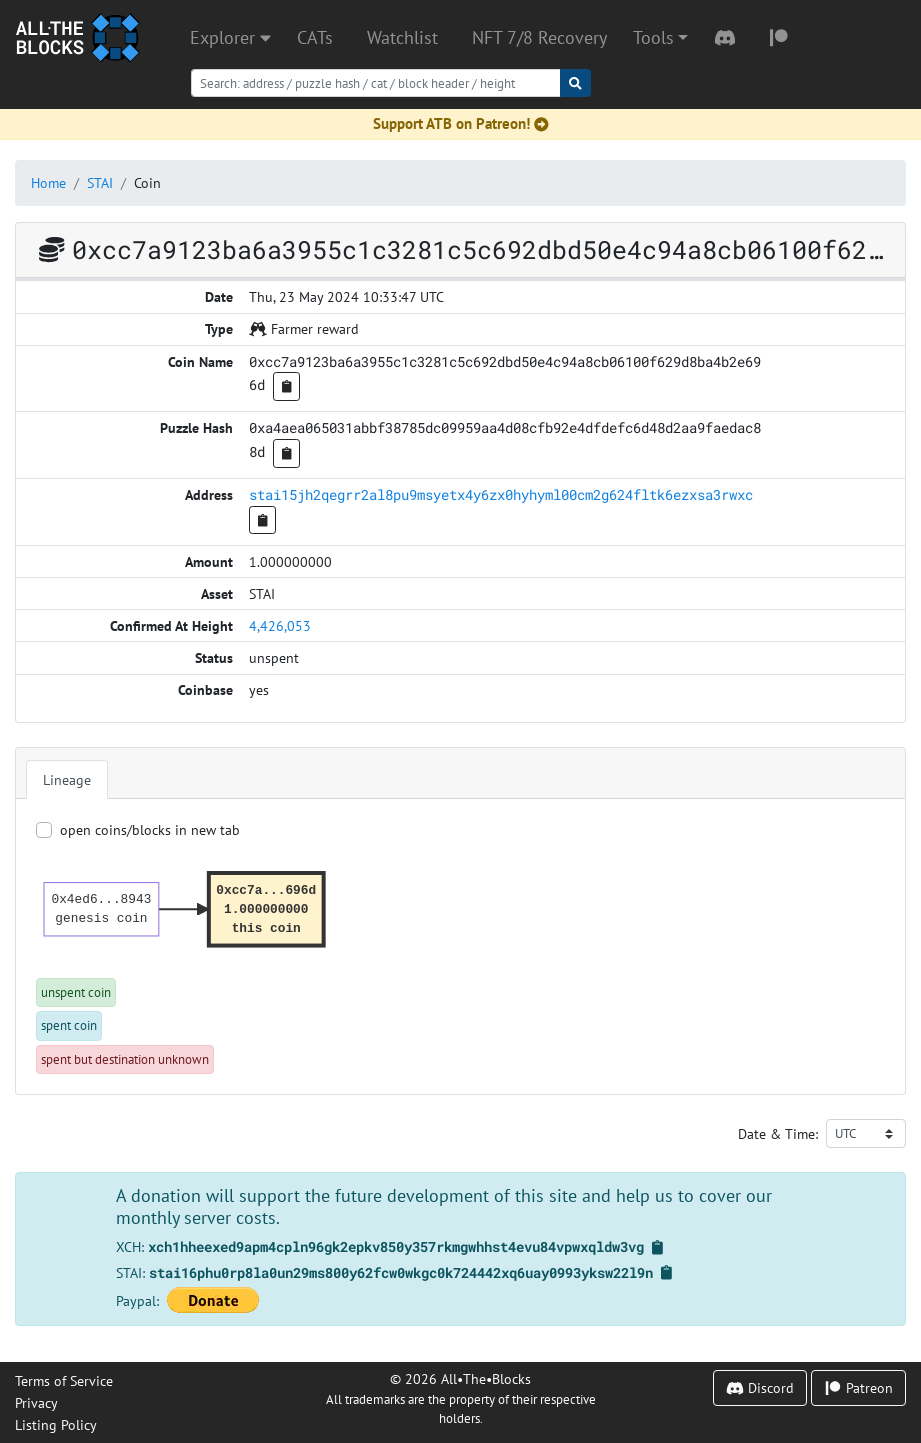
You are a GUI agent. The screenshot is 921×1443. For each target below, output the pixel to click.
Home (48, 182)
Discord (760, 1387)
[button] (660, 38)
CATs (315, 37)
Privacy (36, 1402)
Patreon (858, 1387)
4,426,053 (280, 625)
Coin (147, 182)
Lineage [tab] (67, 779)
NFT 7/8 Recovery (539, 37)
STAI (100, 182)
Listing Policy (56, 1424)
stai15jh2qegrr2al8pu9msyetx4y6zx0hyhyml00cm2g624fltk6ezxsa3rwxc (501, 494)
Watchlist (402, 37)
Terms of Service (64, 1380)
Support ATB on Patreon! (461, 123)
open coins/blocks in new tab (150, 829)
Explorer (230, 37)
